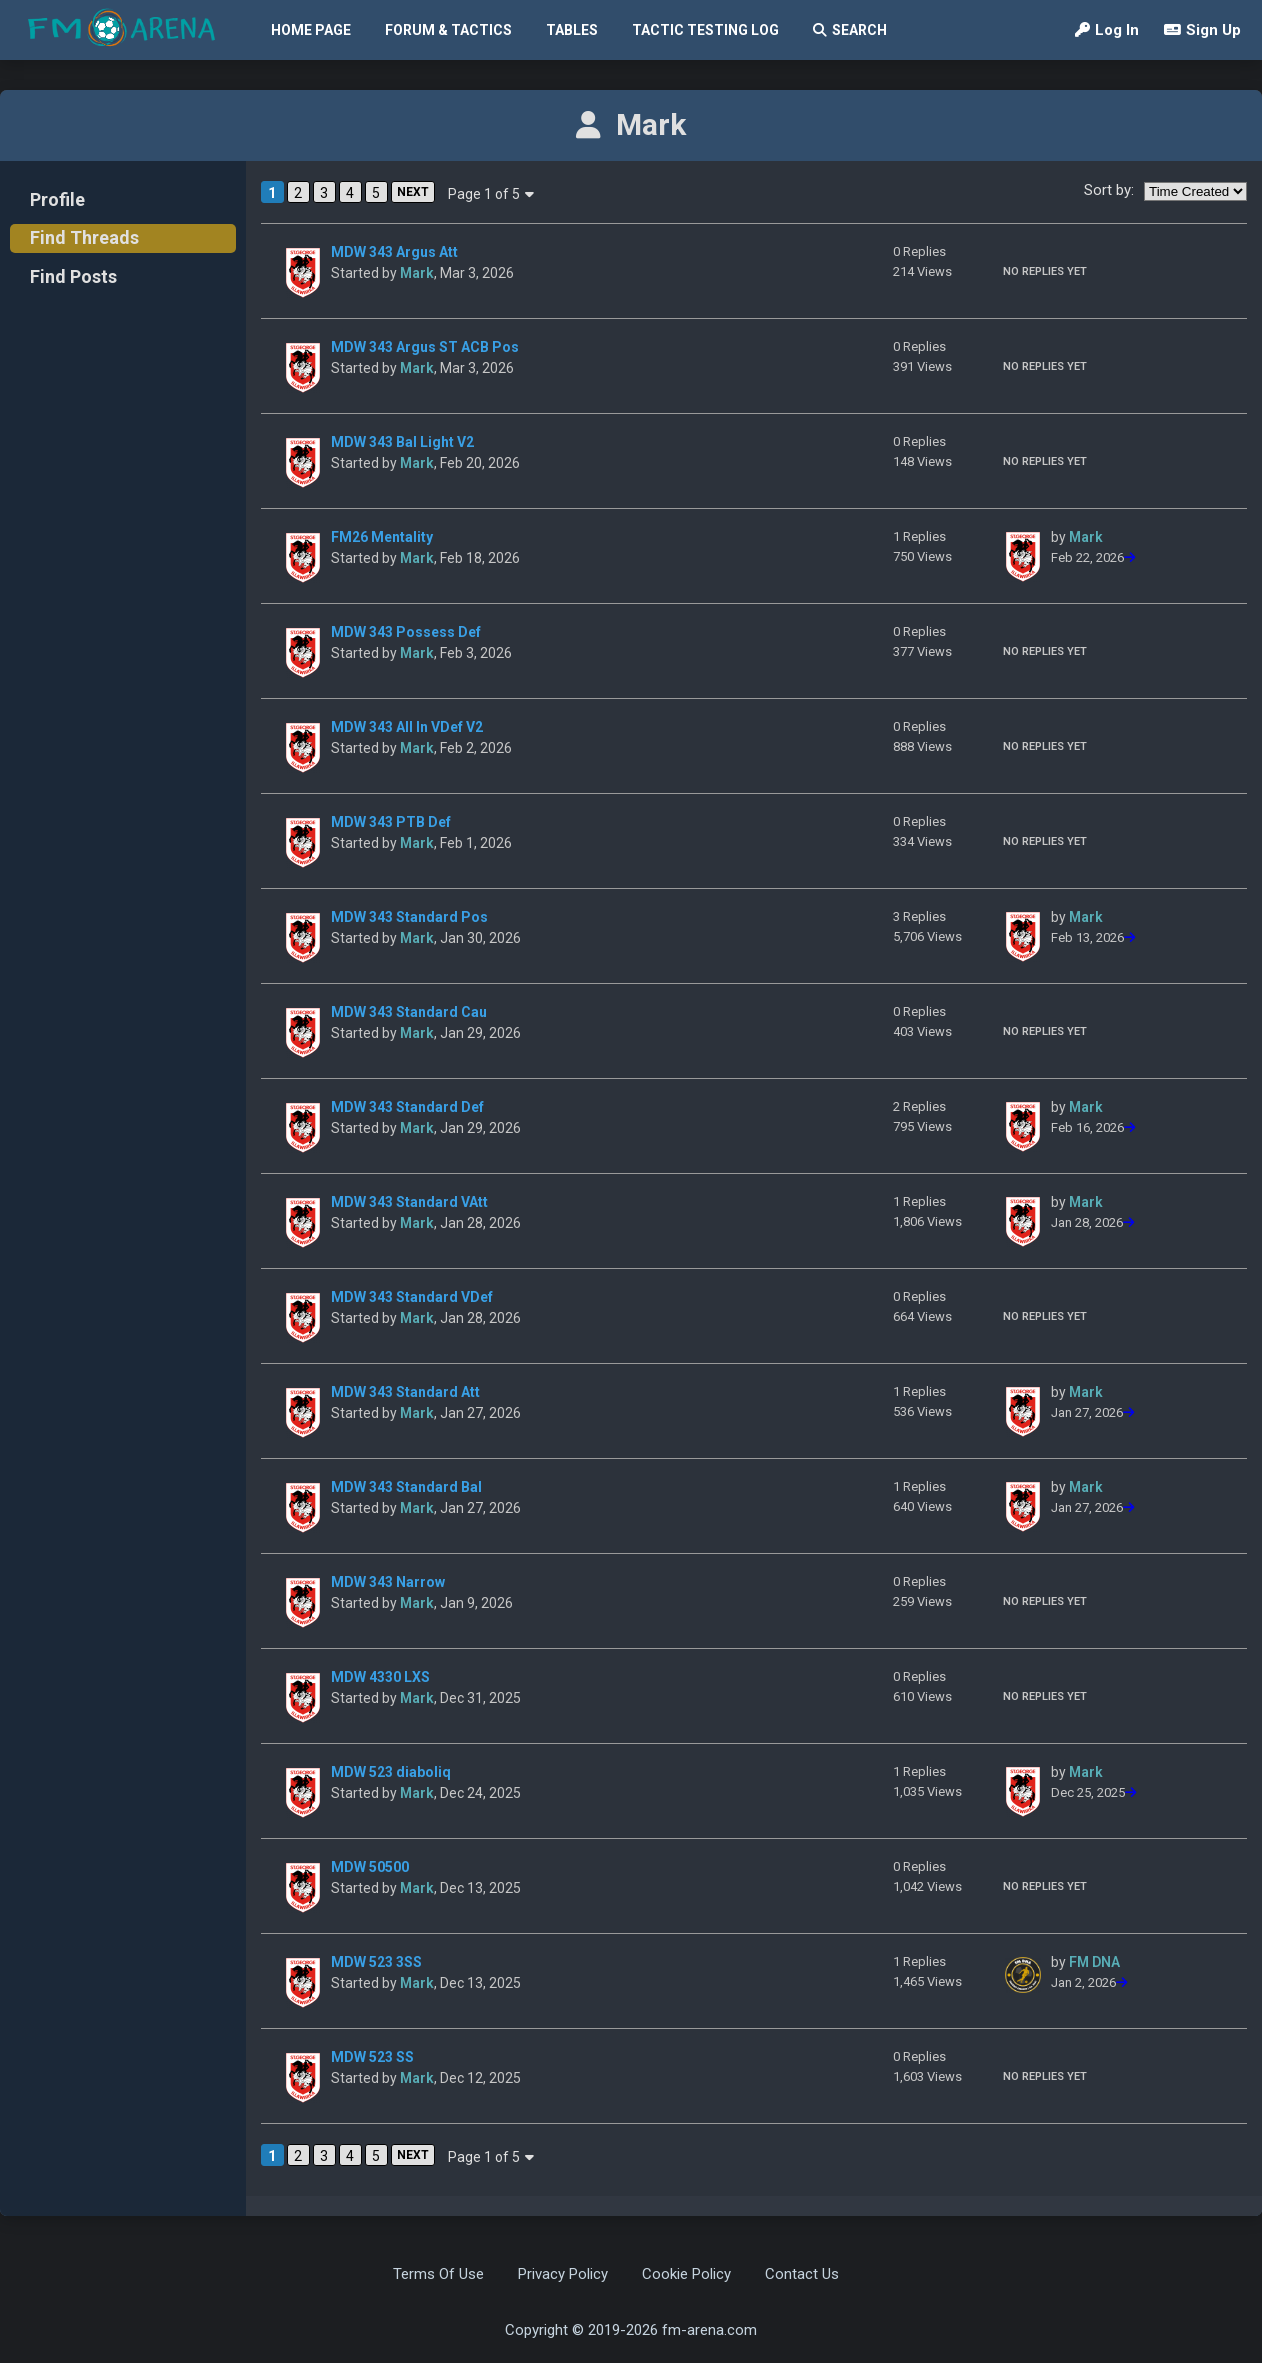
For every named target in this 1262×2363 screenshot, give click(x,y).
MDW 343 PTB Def (391, 822)
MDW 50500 (370, 1867)
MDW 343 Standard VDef (412, 1297)
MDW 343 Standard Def (407, 1107)
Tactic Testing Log (705, 30)
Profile (57, 199)
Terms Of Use (438, 2274)
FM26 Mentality (382, 537)
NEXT (413, 192)
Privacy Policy (563, 2274)
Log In (1107, 30)
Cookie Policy (686, 2274)
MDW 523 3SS (376, 1962)
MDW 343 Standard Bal (406, 1487)
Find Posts (73, 276)
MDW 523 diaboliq (391, 1772)
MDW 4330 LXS (380, 1677)
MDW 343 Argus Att (394, 252)
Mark (417, 273)
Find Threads (84, 237)
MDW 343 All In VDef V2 (407, 727)
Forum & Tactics (448, 30)
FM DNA (1094, 1962)
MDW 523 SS (372, 2057)
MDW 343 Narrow (388, 1582)
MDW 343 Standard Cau (409, 1012)
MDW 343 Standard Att (405, 1392)
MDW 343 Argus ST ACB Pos (425, 347)
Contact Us (802, 2274)
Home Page (311, 30)
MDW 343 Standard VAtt (409, 1202)
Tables (572, 30)
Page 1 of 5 (491, 194)
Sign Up (1202, 30)
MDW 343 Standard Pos (409, 917)
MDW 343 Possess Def (406, 632)
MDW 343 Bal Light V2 (402, 442)
